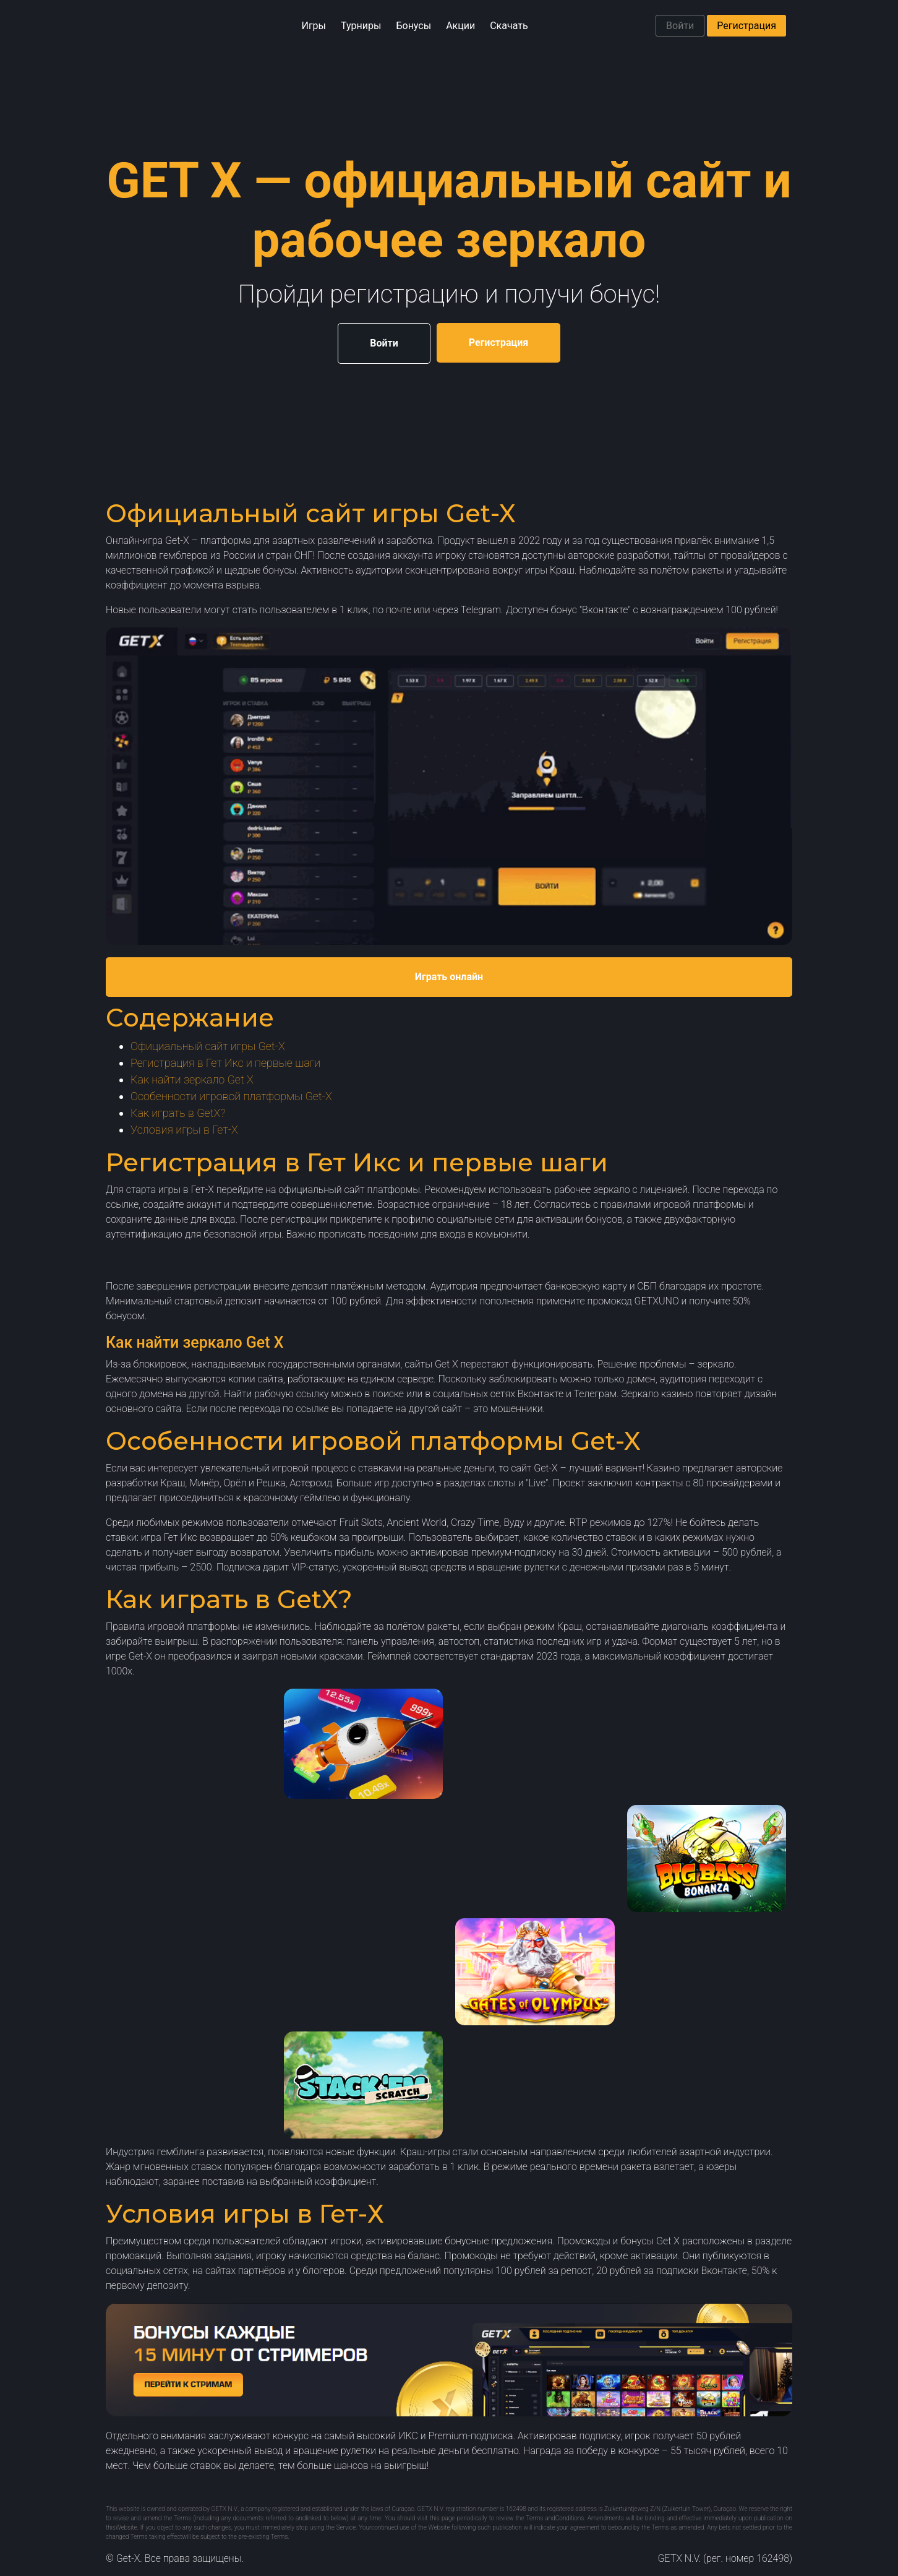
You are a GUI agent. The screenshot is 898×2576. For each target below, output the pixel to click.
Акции (460, 26)
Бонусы (413, 26)
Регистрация (746, 26)
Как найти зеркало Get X (192, 1079)
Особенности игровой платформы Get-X (231, 1096)
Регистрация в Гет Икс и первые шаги (225, 1062)
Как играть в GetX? (177, 1112)
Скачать (509, 26)
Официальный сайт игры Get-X (207, 1046)
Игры (313, 26)
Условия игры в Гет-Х (184, 1129)
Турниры (361, 26)
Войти (680, 26)
